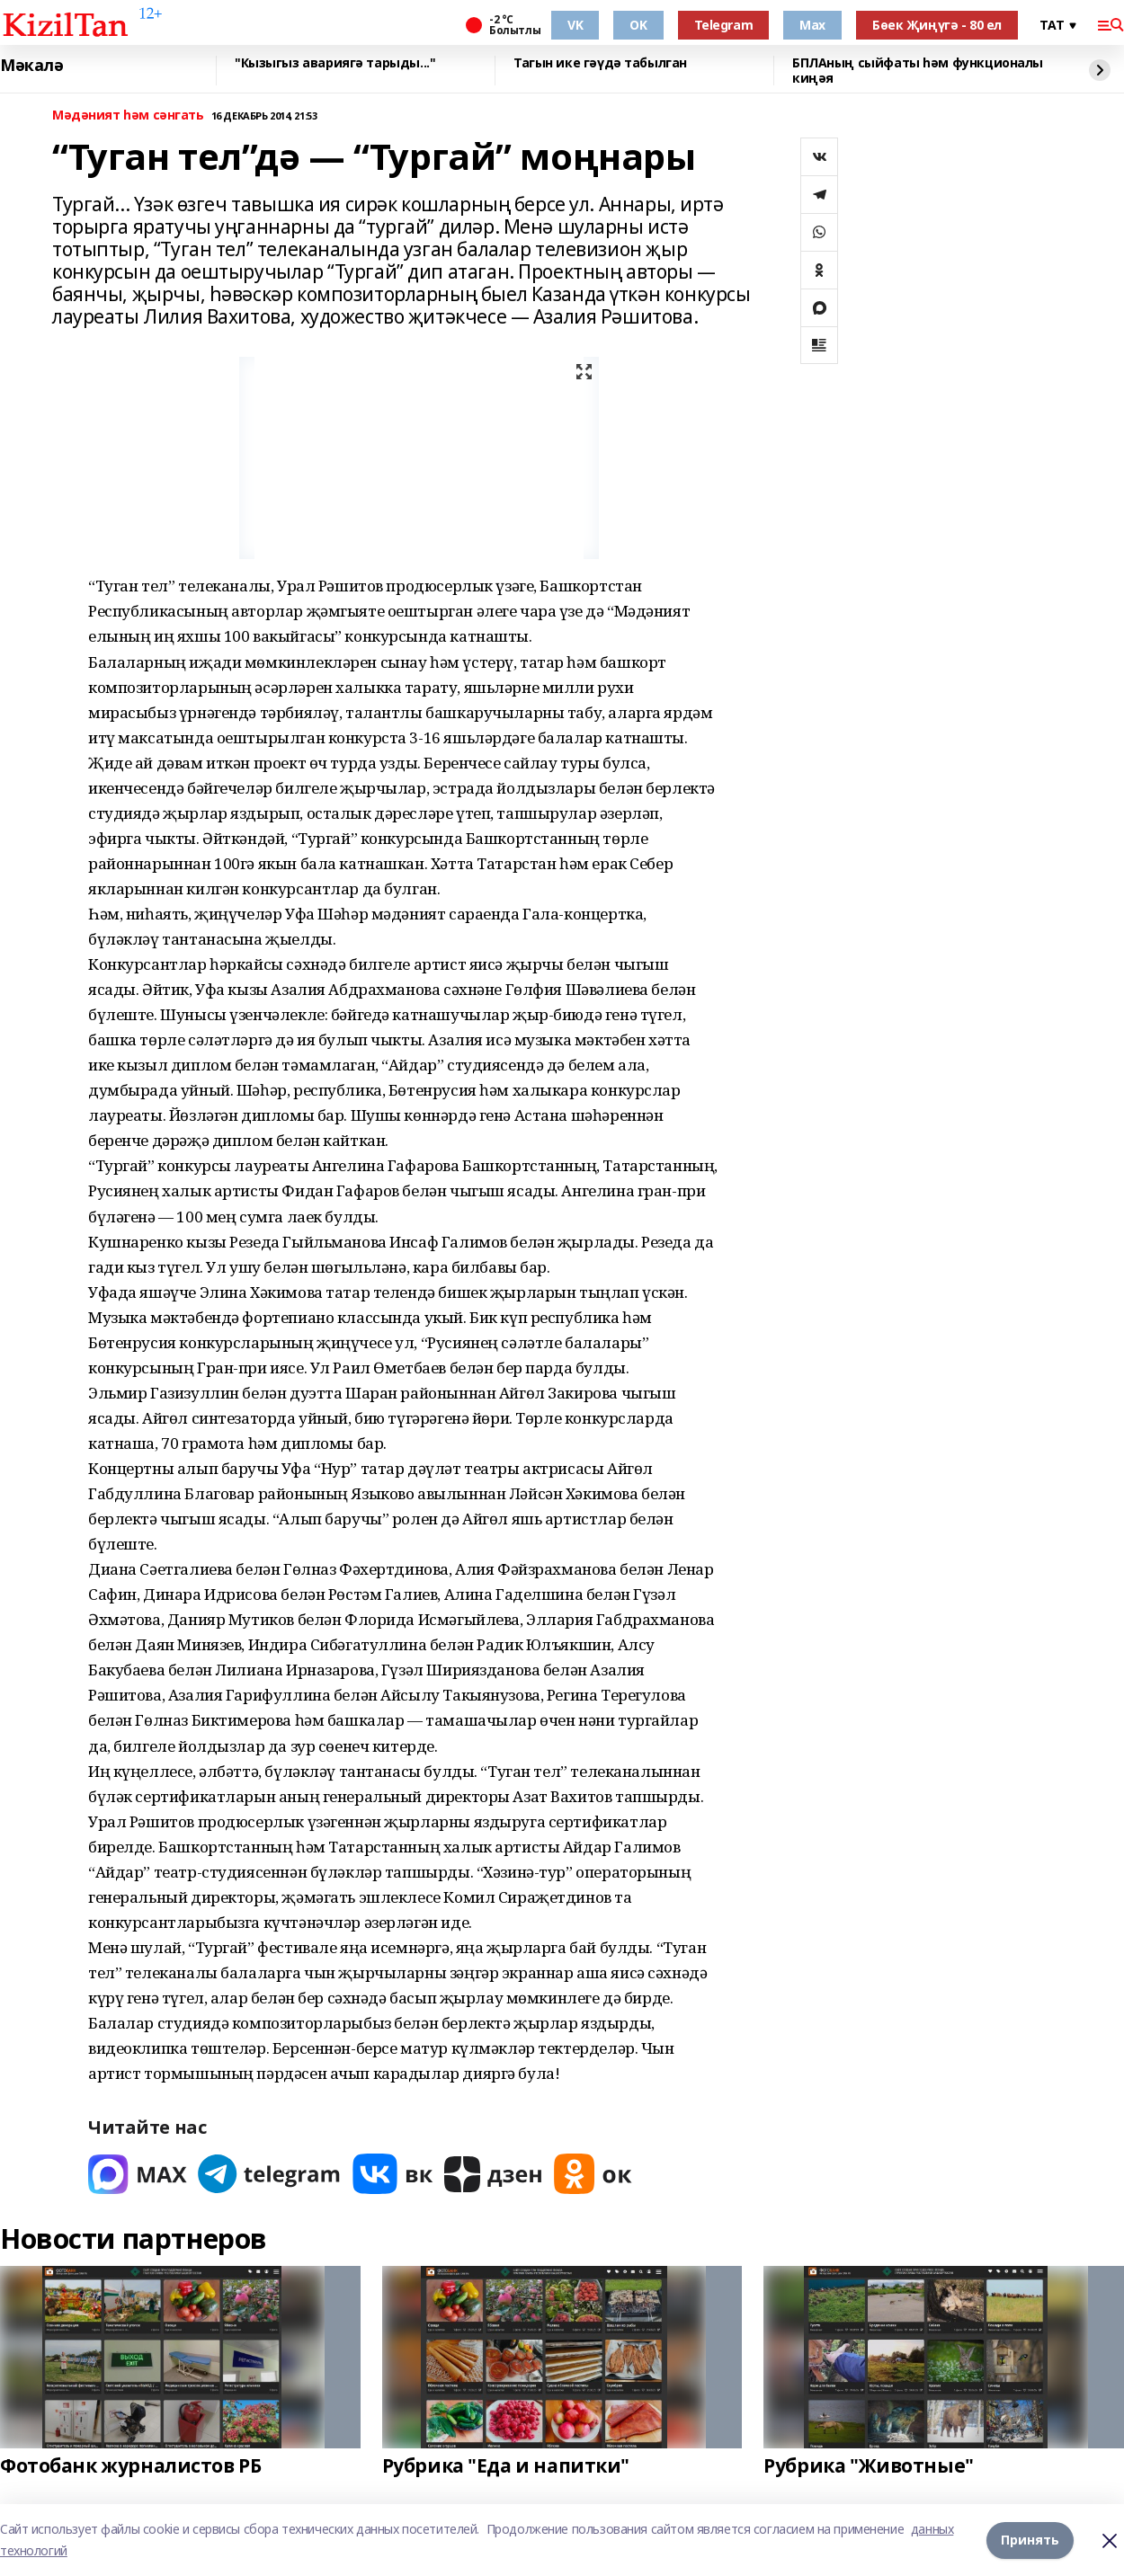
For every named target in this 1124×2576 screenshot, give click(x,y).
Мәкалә (31, 66)
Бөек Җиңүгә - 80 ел (937, 24)
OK (638, 24)
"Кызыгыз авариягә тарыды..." (335, 63)
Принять (1030, 2539)
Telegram (724, 24)
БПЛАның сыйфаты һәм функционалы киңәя (917, 70)
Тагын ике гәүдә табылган (600, 63)
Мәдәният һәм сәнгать (128, 115)
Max (812, 24)
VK (575, 24)
